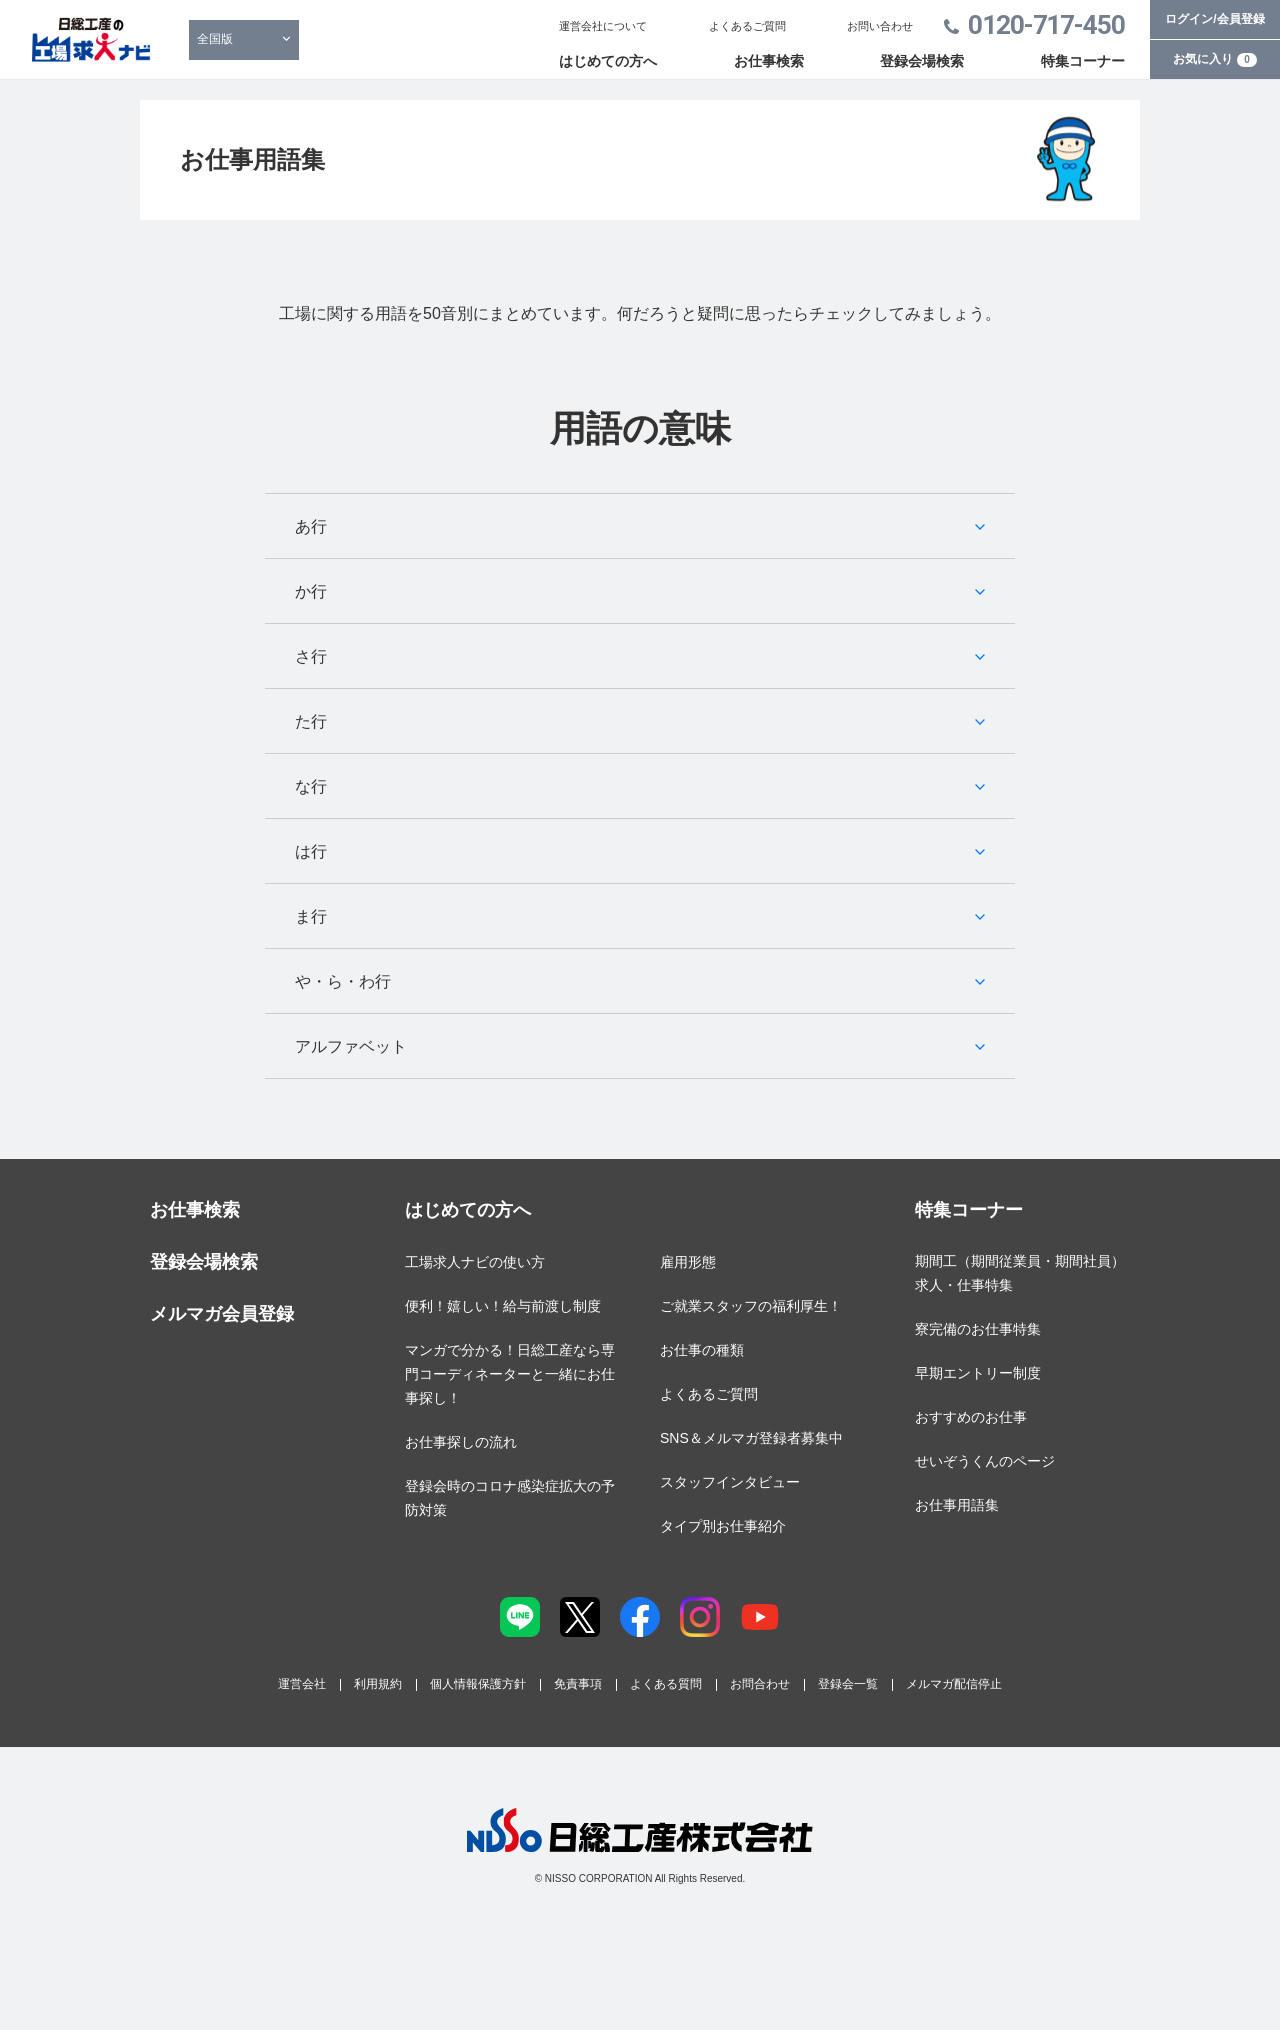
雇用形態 (688, 1262)
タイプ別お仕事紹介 (723, 1526)
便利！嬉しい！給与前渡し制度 (503, 1306)
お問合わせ (760, 1684)
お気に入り (1215, 59)
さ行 (311, 656)
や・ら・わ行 (343, 981)
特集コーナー (1083, 61)
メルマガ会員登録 (222, 1314)
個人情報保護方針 (478, 1684)
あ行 (311, 526)
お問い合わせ (880, 26)
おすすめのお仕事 (971, 1417)
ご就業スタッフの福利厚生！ (751, 1306)
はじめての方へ (608, 61)
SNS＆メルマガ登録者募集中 (751, 1438)
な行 (311, 786)
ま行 (311, 916)
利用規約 (378, 1684)
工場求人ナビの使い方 (475, 1262)
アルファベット (351, 1046)
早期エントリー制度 (978, 1373)
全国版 (215, 39)
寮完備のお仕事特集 (978, 1329)
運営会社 (302, 1684)
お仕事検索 (769, 61)
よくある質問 (666, 1684)
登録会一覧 (848, 1684)
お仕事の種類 (702, 1350)
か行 (311, 591)
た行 (311, 721)
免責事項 (578, 1684)
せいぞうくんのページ (985, 1461)
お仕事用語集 (957, 1505)
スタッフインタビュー (730, 1482)
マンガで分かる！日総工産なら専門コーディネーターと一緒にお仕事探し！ (510, 1374)
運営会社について (603, 26)
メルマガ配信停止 (954, 1684)
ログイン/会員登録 (1214, 19)
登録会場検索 (922, 61)
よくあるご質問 (747, 26)
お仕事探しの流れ (461, 1442)
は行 (311, 851)
